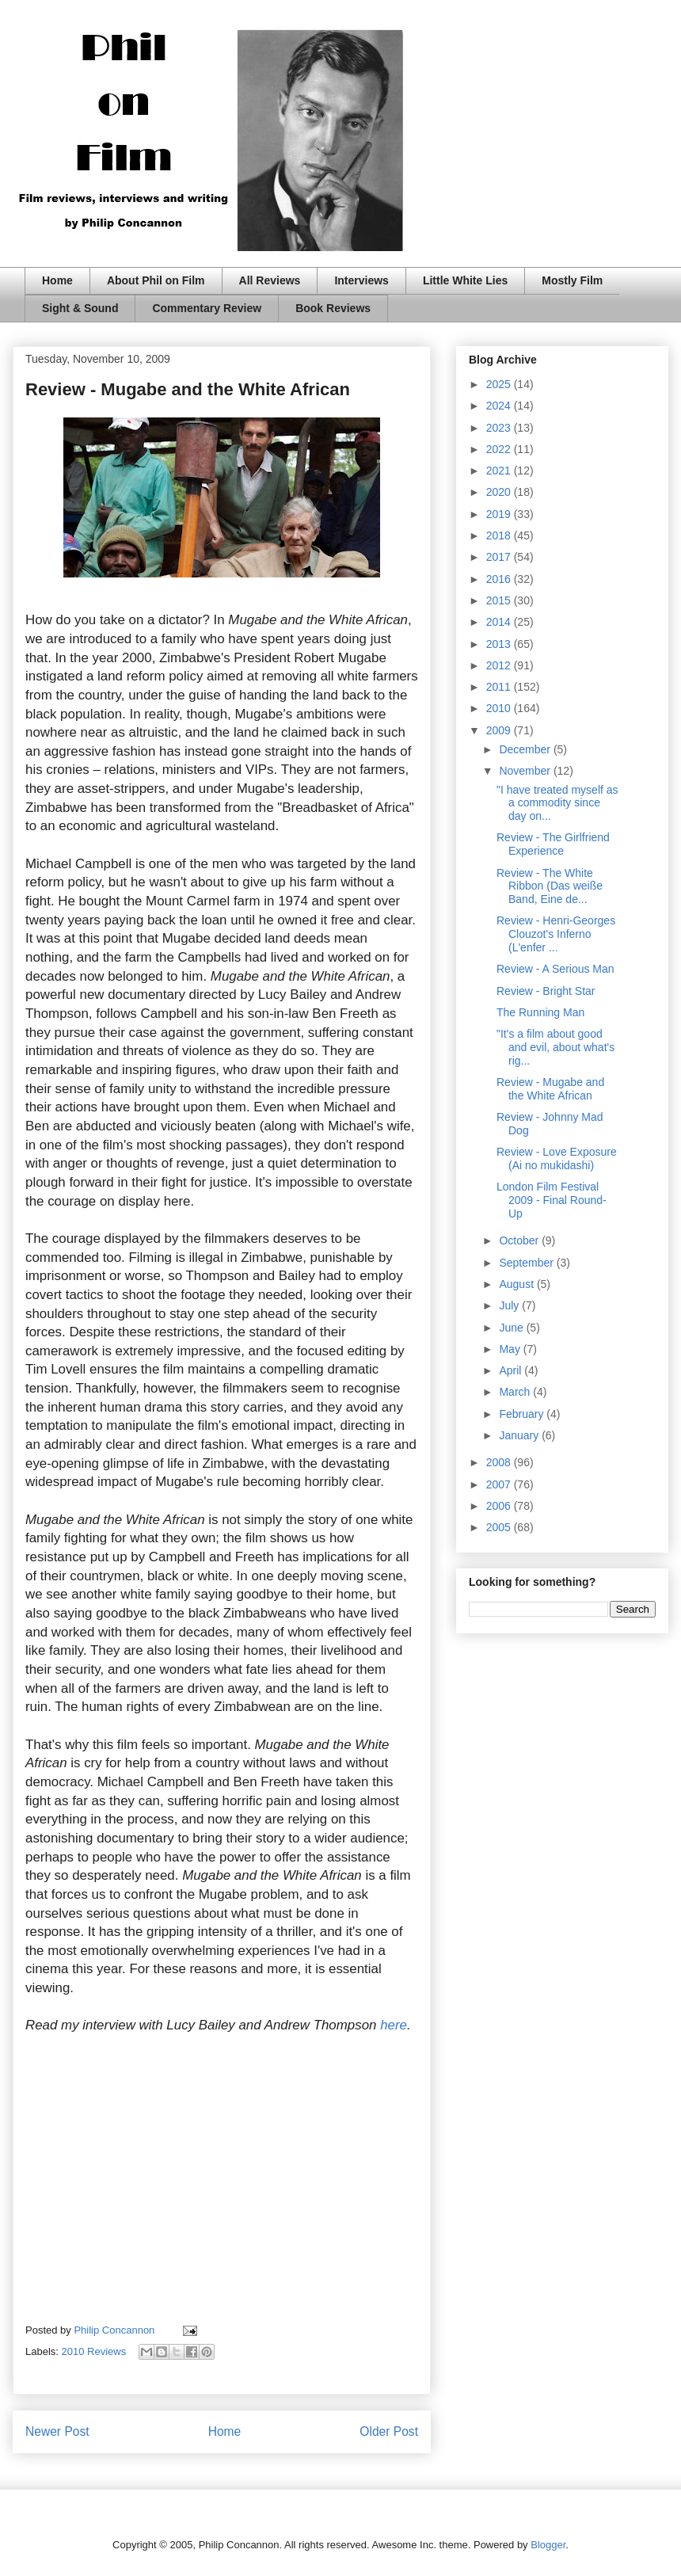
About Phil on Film (156, 280)
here (393, 2025)
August (517, 1284)
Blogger (548, 2545)
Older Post (389, 2431)
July (510, 1305)
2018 (500, 535)
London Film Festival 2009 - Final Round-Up (551, 1200)
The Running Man (540, 1012)
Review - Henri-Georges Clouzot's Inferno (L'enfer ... (555, 934)
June (512, 1327)
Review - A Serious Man (555, 968)
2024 (500, 405)
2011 (500, 686)
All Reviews (270, 280)
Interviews (361, 280)
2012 (500, 665)
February (522, 1414)
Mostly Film (572, 280)
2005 (500, 1527)
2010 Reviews (94, 2351)
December (526, 749)
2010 (500, 708)
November (526, 770)
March (516, 1391)
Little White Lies (465, 280)
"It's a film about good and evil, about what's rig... (555, 1047)
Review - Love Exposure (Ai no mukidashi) (556, 1158)
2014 (500, 621)
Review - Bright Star (545, 991)
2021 (500, 470)
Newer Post (57, 2431)
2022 (500, 449)
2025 (500, 384)
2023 (500, 427)
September (527, 1262)
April (511, 1370)
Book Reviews (333, 308)
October (520, 1240)
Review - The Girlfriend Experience (553, 844)
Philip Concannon (116, 2330)
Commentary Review (206, 308)
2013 (500, 644)
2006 (500, 1505)
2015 (500, 600)
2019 (500, 514)
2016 (500, 579)
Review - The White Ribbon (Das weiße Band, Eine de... (549, 886)
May (511, 1349)
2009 (500, 730)
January (520, 1435)
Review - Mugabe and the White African (550, 1089)
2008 (500, 1462)
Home (57, 280)
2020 (500, 492)
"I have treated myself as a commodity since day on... (557, 803)
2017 (500, 557)
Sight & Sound (80, 308)
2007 (500, 1484)
